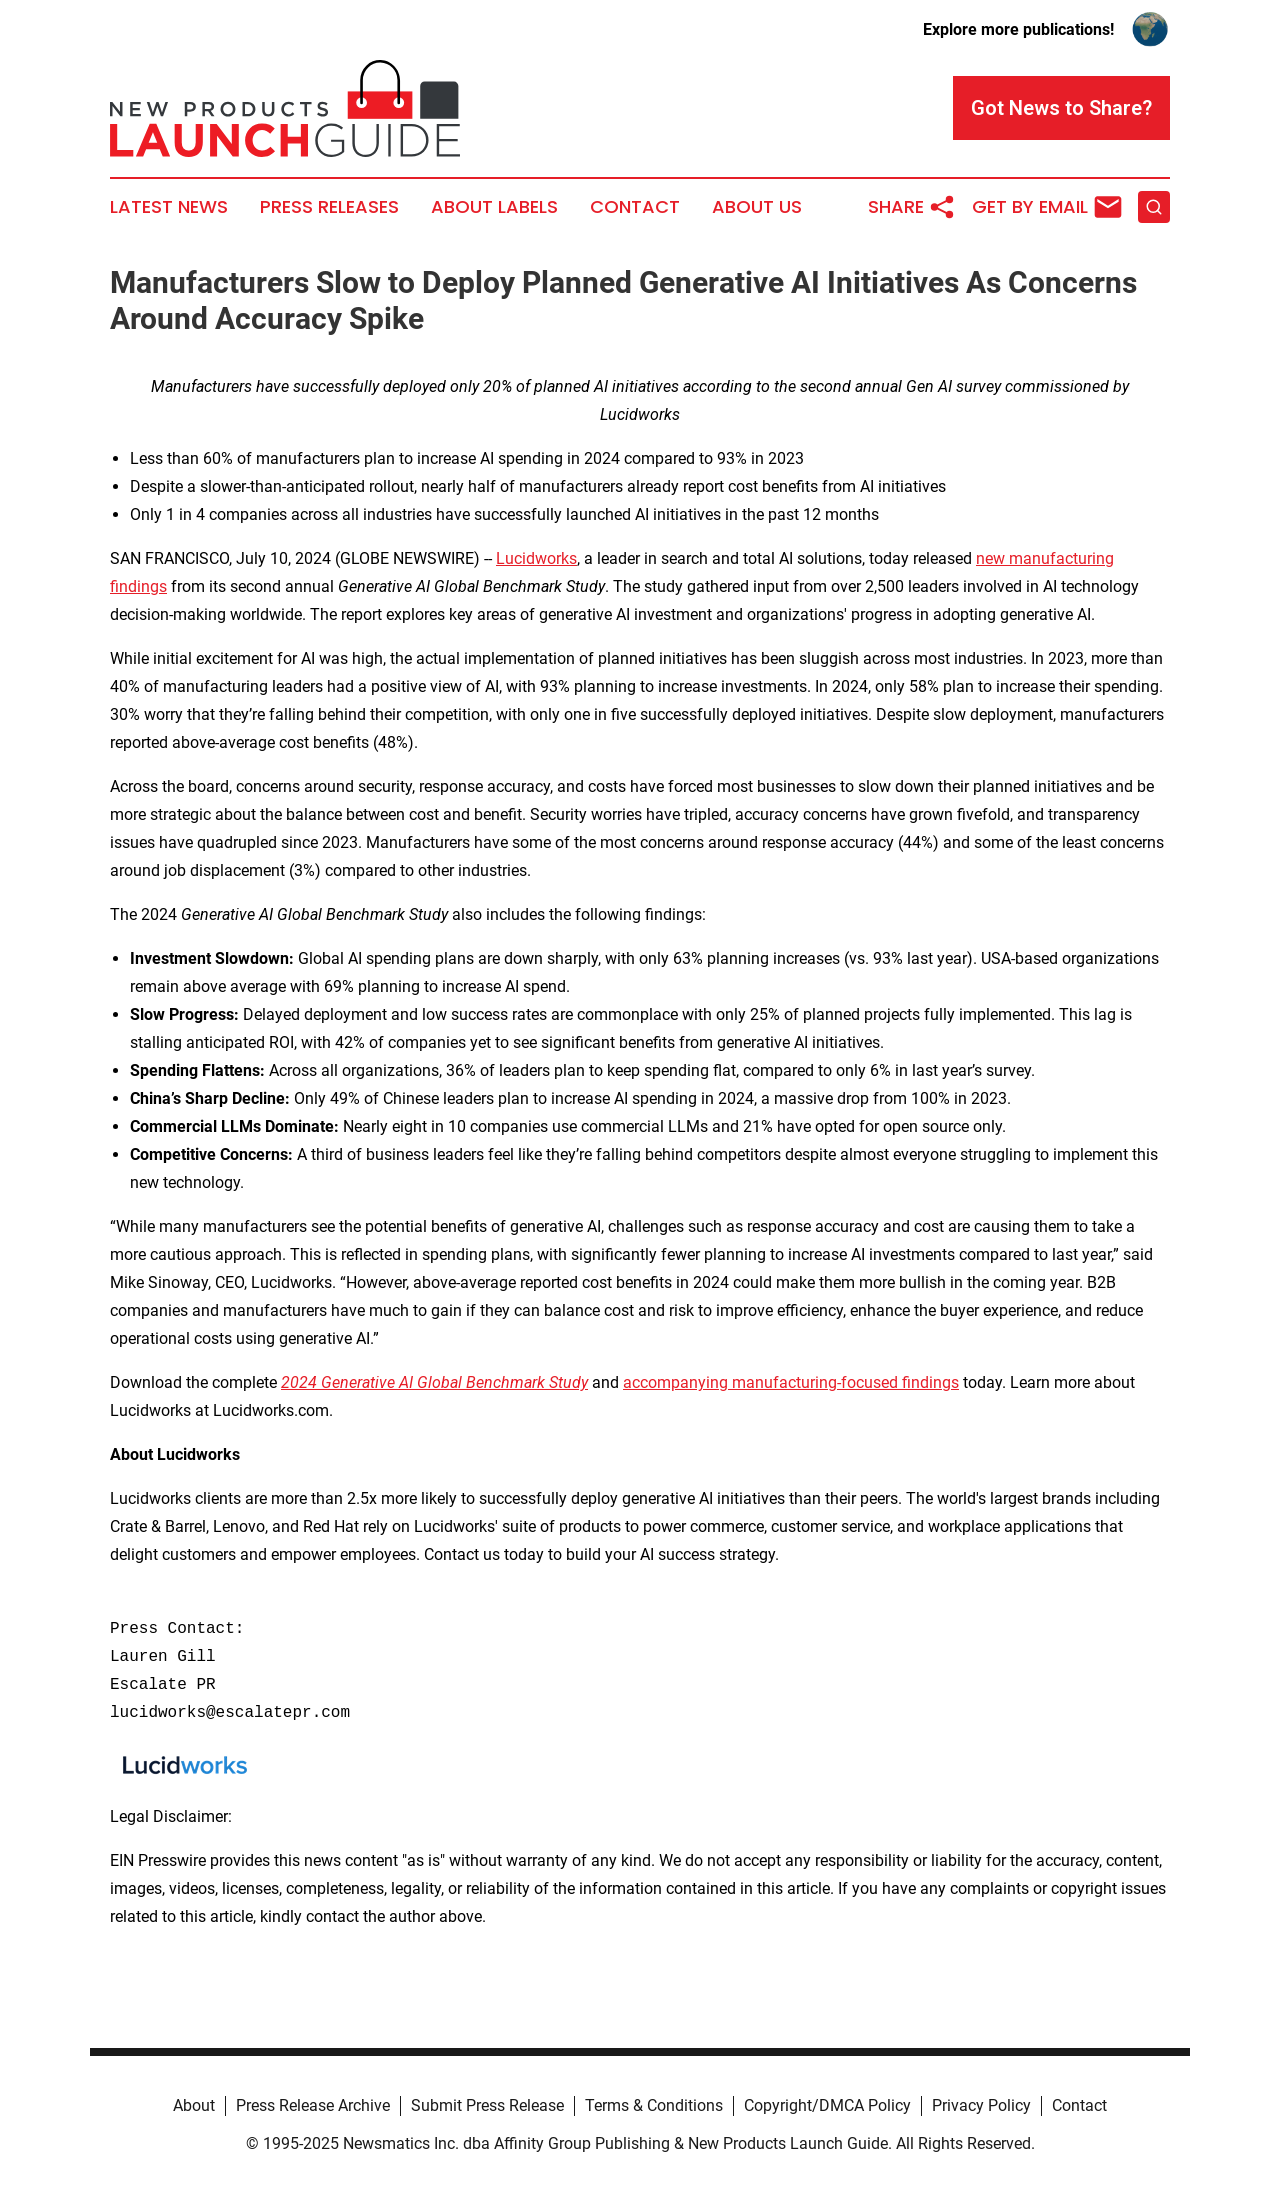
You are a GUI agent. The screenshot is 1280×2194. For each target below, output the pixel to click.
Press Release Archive (313, 2105)
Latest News (169, 207)
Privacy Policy (981, 2105)
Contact (635, 207)
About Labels (494, 207)
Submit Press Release (487, 2105)
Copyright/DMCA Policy (827, 2105)
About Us (757, 207)
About (194, 2105)
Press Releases (329, 207)
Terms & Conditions (654, 2105)
